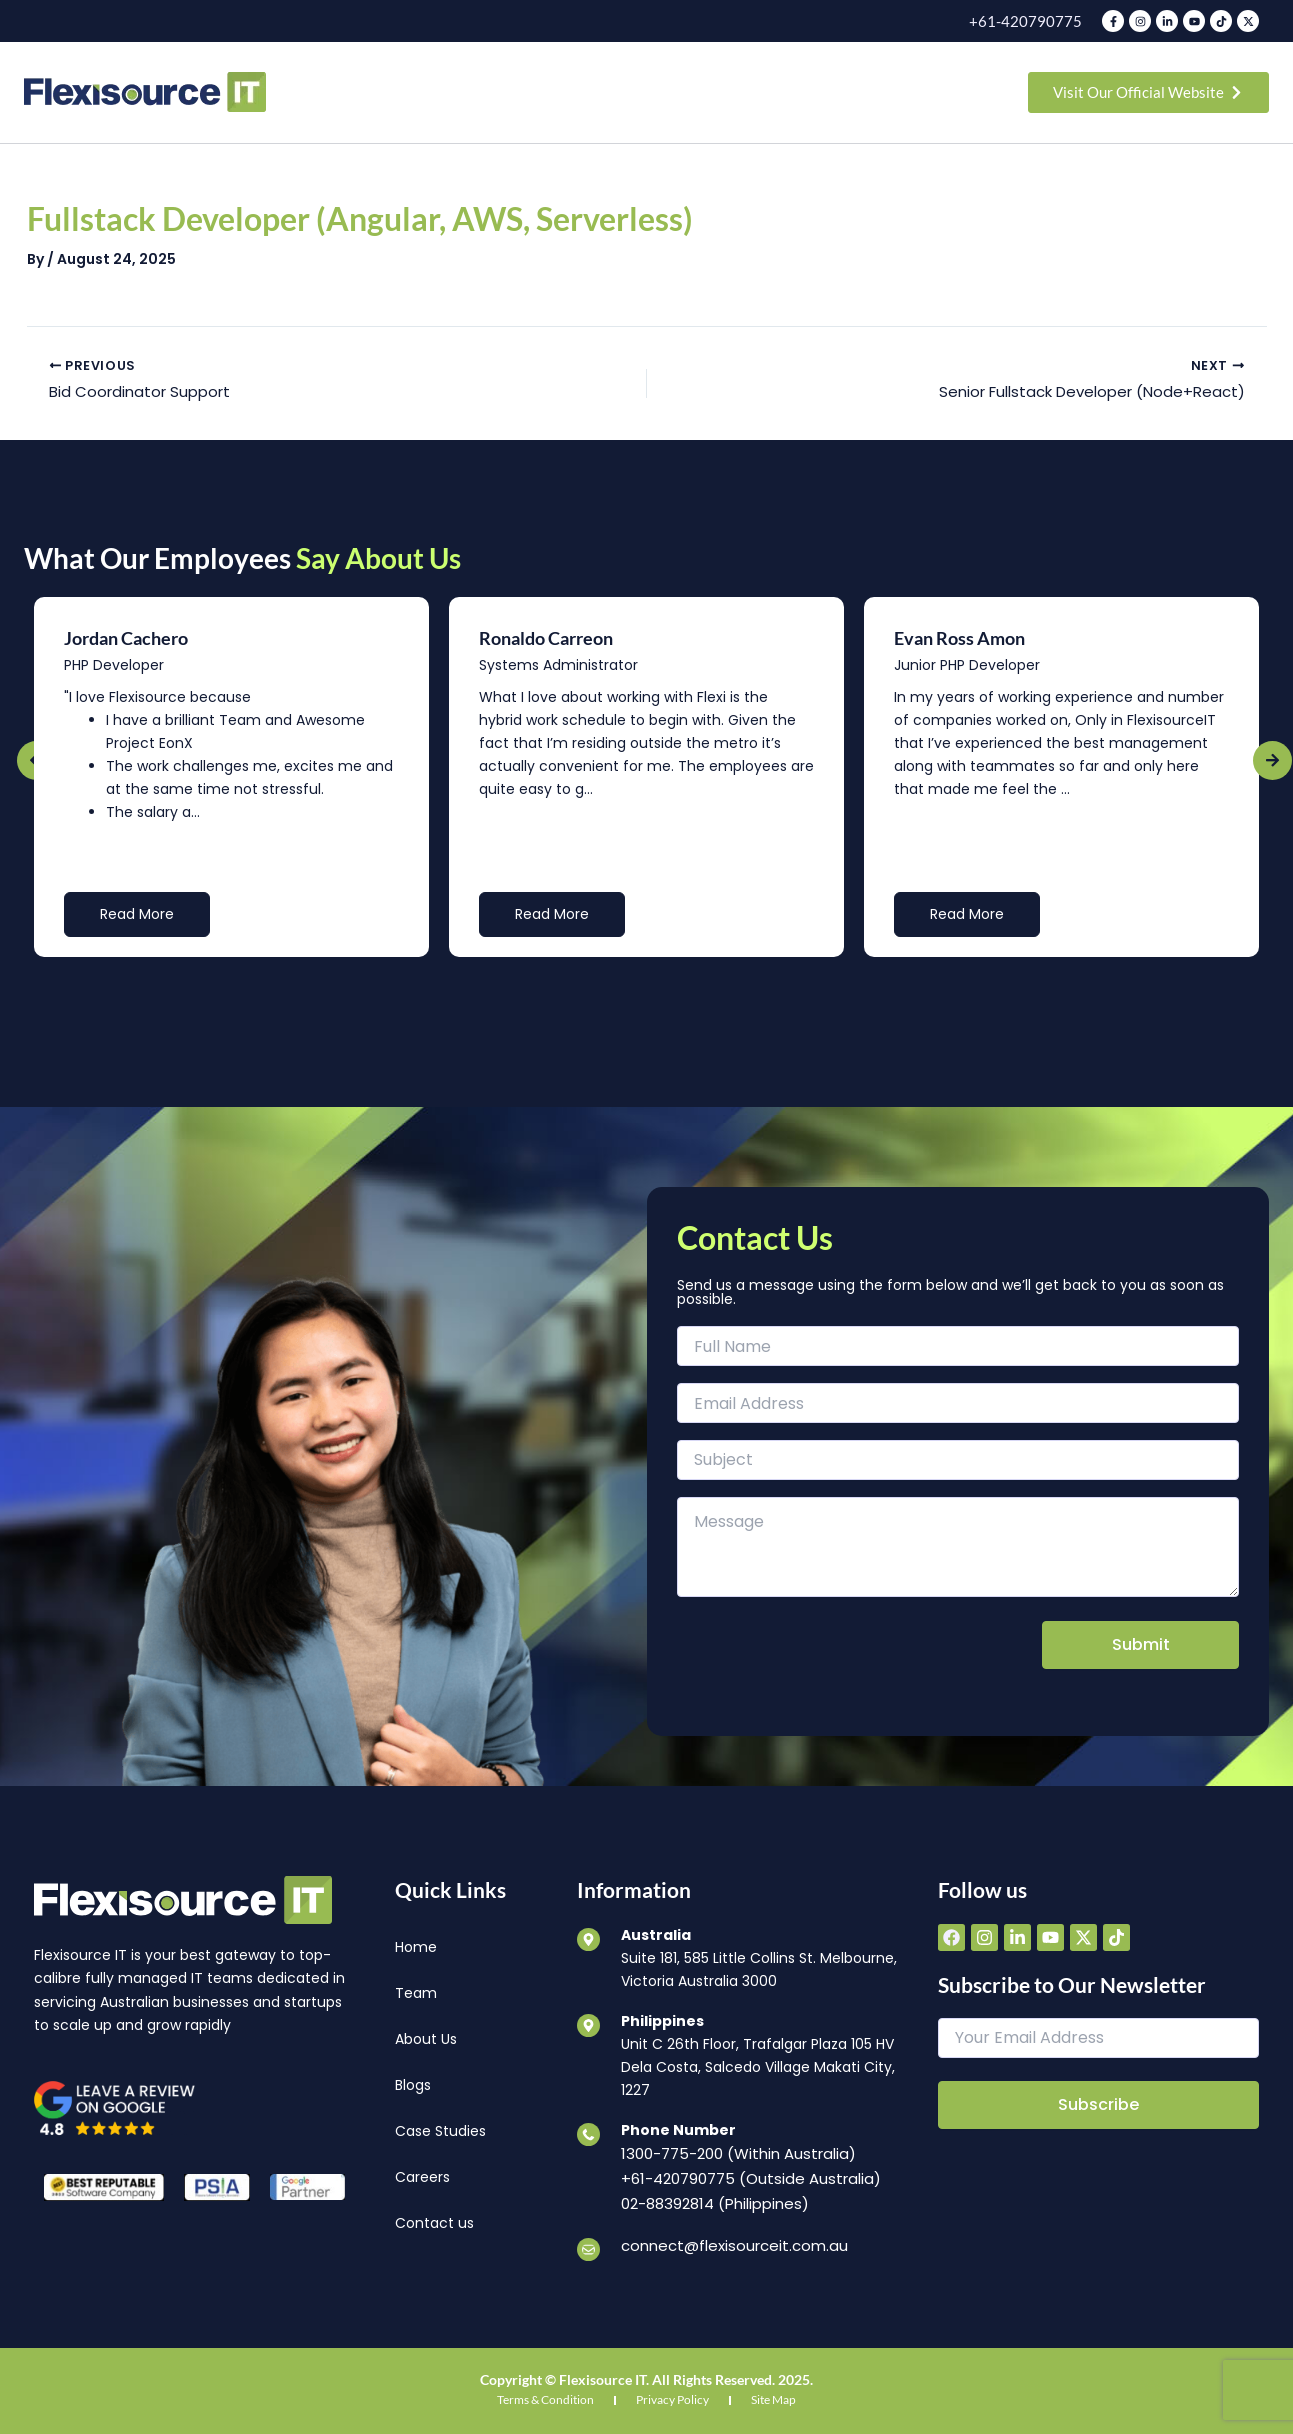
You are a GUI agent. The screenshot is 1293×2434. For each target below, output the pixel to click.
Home (416, 1949)
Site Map (773, 2395)
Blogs (413, 2087)
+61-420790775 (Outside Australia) (744, 2179)
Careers (422, 2179)
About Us (426, 2041)
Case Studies (440, 2133)
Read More (137, 916)
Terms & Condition (545, 2395)
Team (416, 1995)
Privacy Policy (672, 2395)
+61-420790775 (1031, 20)
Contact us (434, 2225)
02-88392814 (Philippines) (711, 2202)
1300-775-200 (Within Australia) (733, 2156)
